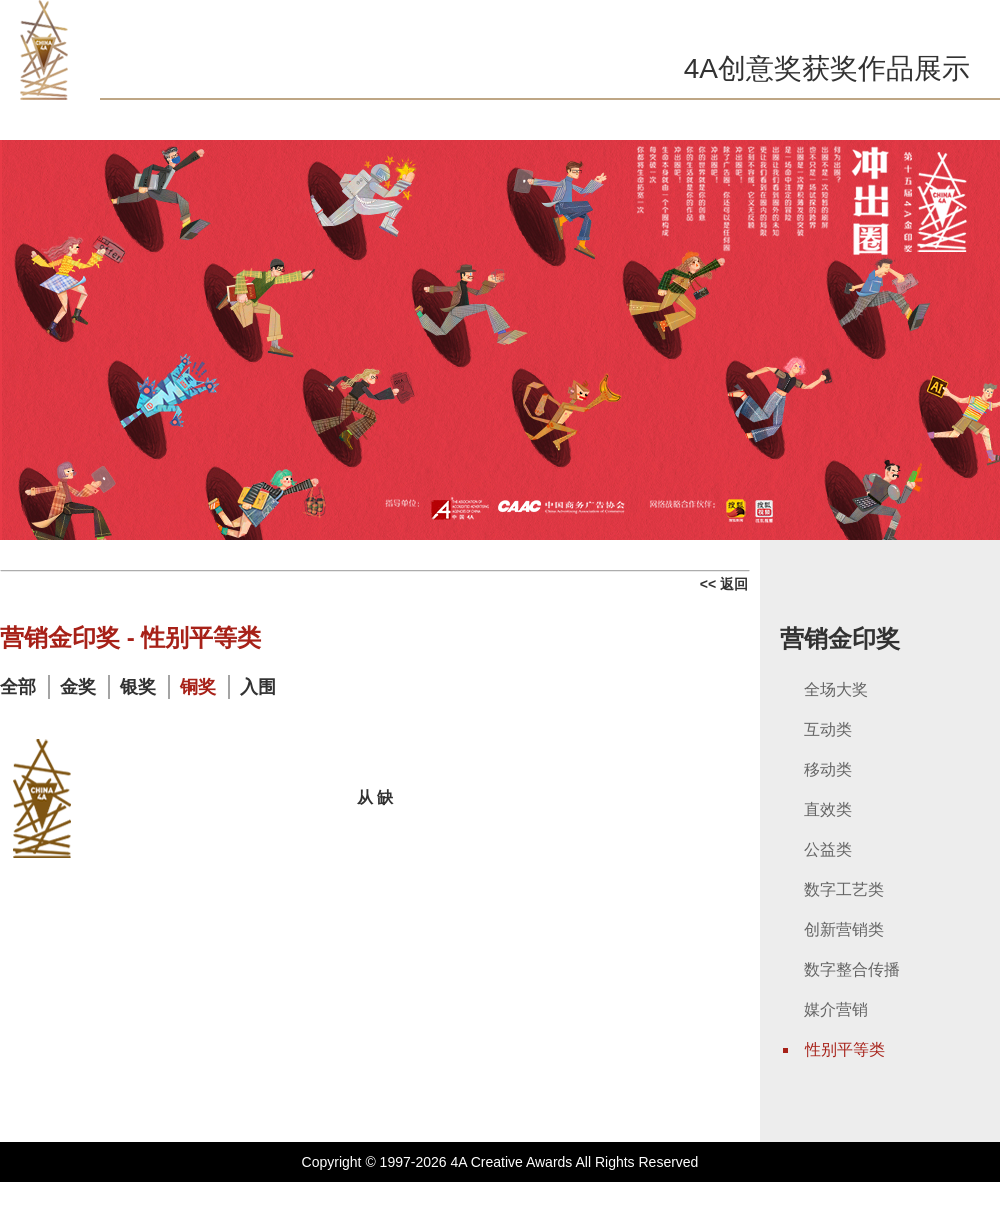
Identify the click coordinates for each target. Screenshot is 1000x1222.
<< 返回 (724, 584)
